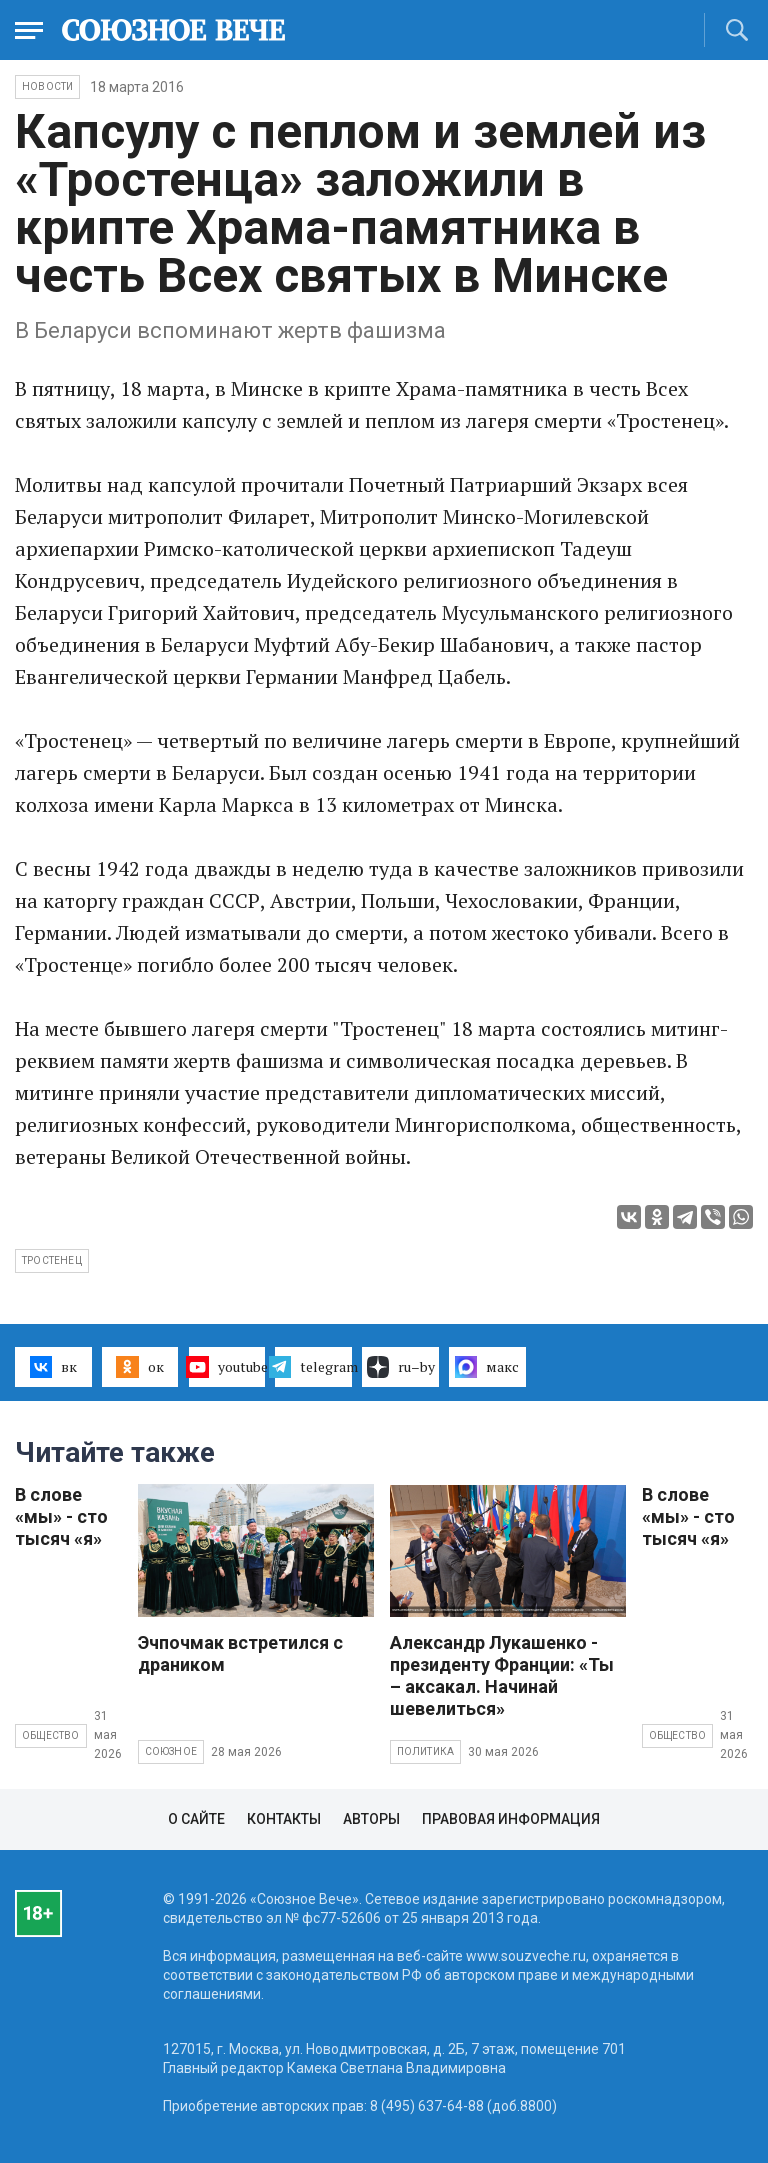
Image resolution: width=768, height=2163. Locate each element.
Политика (426, 1751)
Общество (51, 1735)
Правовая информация (511, 1819)
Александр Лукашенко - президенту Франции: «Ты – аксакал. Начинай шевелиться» (502, 1675)
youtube (227, 1367)
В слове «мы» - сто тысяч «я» (61, 1516)
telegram (313, 1367)
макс (487, 1367)
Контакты (284, 1819)
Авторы (371, 1819)
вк (53, 1367)
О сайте (196, 1819)
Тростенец (52, 1260)
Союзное (171, 1751)
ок (139, 1367)
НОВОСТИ (47, 86)
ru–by (401, 1367)
